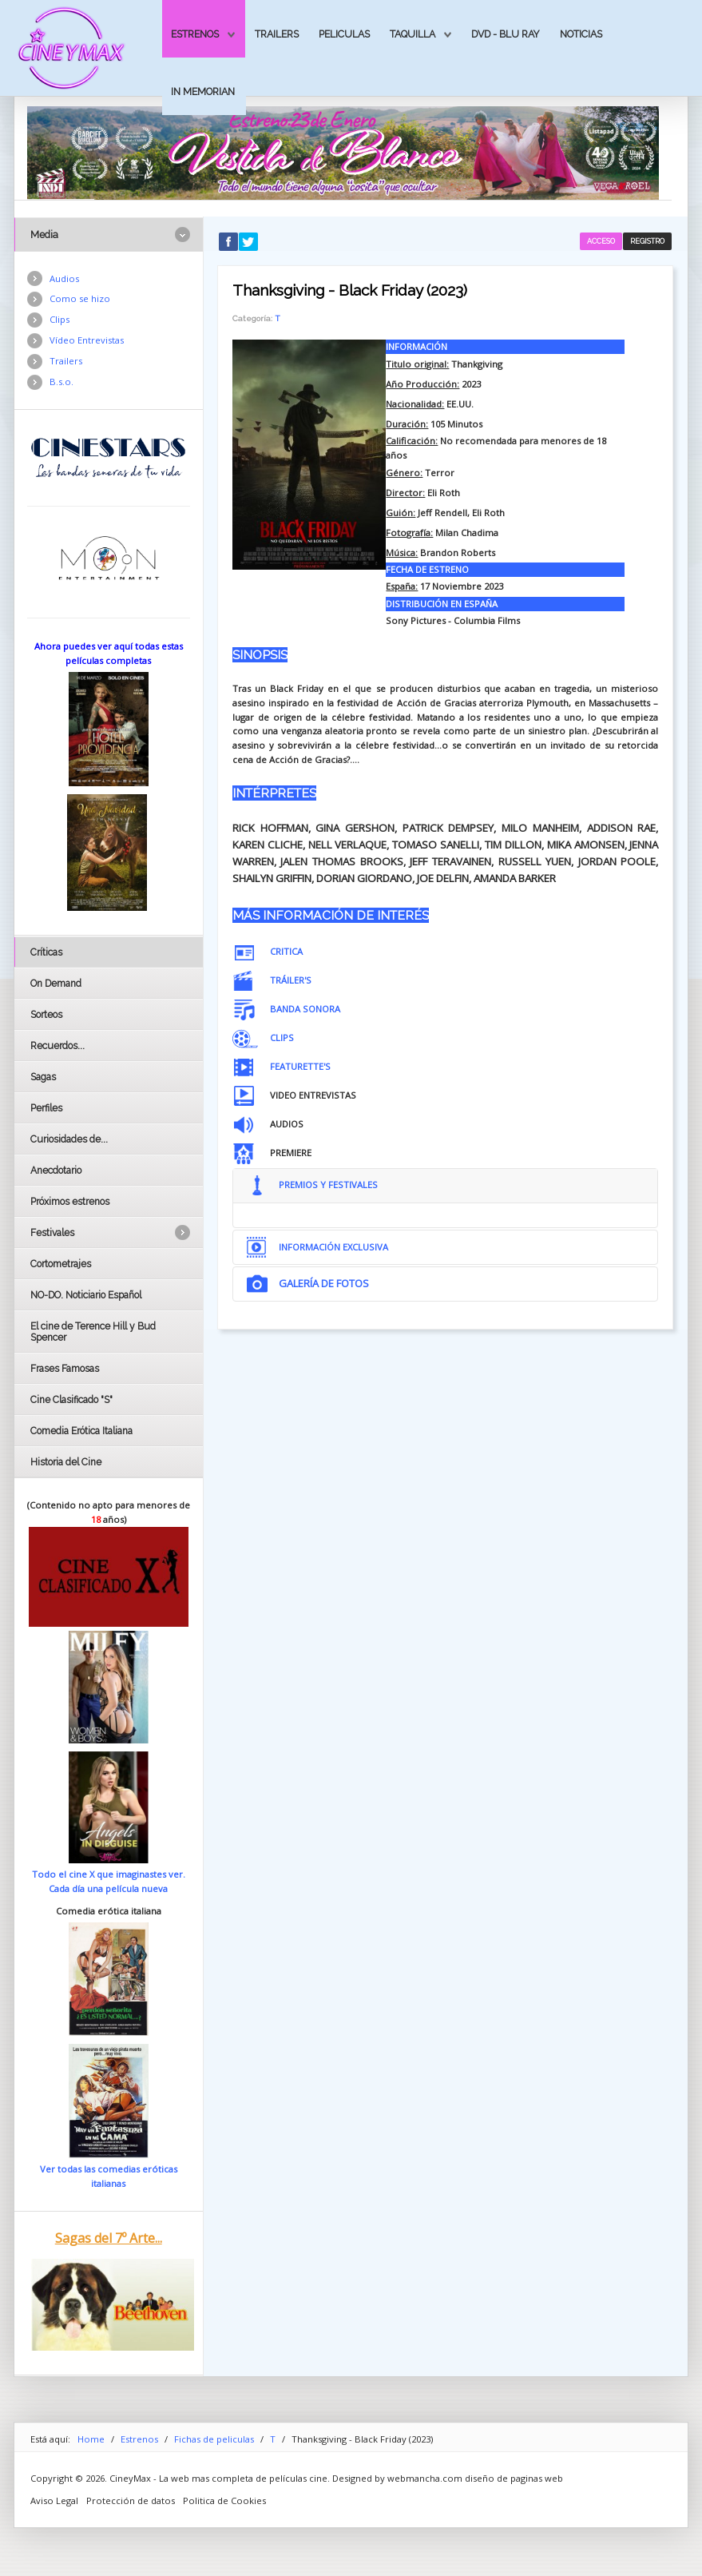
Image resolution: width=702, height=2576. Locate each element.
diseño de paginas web (514, 2478)
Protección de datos (130, 2500)
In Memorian (203, 91)
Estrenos (195, 34)
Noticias (581, 34)
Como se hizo (80, 298)
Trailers (277, 34)
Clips (59, 319)
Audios (64, 278)
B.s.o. (61, 382)
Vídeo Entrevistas (87, 340)
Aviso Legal (54, 2500)
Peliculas (344, 34)
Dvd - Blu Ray (505, 34)
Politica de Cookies (224, 2500)
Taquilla (412, 34)
